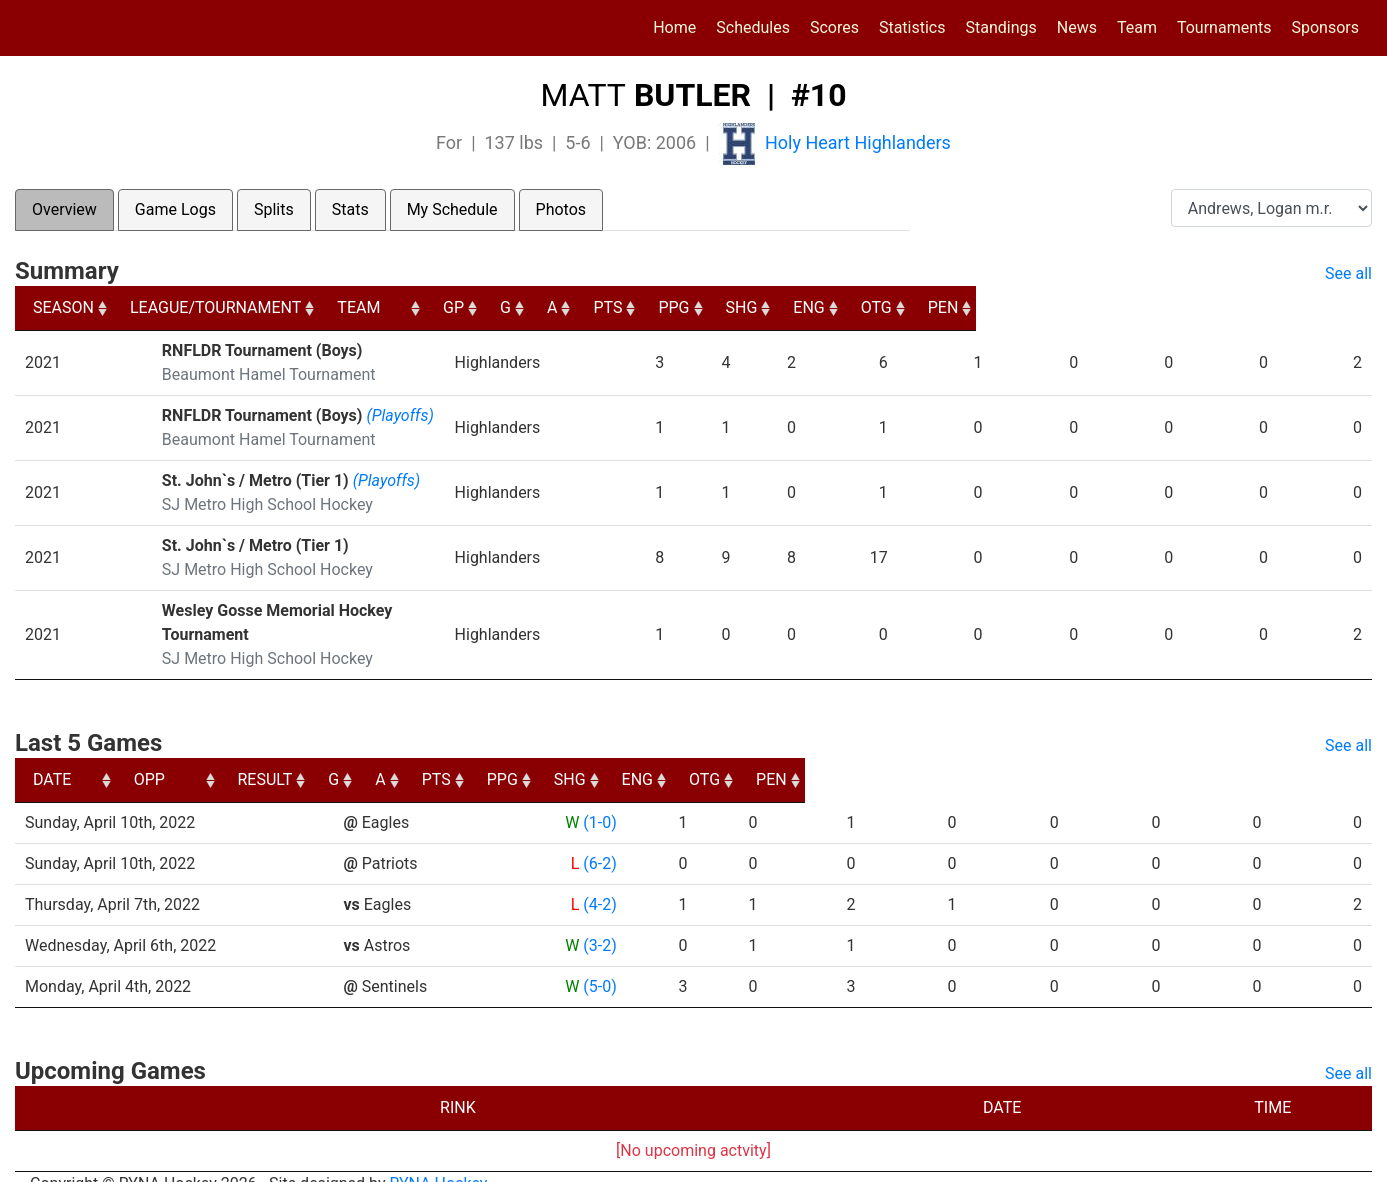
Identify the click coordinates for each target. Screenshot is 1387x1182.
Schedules (753, 27)
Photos (561, 209)
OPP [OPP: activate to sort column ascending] (366, 755)
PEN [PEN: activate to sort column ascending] (1338, 307)
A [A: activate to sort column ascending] (850, 307)
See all (1348, 273)
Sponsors (1325, 27)
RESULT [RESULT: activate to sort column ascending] (579, 755)
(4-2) (598, 880)
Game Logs (175, 209)
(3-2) (598, 921)
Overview (64, 209)
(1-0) (598, 798)
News (1077, 27)
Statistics (916, 26)
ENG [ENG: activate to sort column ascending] (1171, 307)
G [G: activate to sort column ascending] (791, 307)
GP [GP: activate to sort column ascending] (727, 307)
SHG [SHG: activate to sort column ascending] (1088, 307)
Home (674, 27)
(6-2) (598, 839)
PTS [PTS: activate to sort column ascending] (921, 307)
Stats (350, 209)
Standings (1001, 27)
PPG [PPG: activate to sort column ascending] (1003, 307)
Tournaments (1224, 27)
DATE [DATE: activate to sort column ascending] (52, 755)
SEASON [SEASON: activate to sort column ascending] (63, 307)
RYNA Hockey (439, 1159)
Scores (838, 26)
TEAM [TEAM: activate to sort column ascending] (593, 307)
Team (1137, 27)
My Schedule (452, 209)
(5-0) (598, 962)
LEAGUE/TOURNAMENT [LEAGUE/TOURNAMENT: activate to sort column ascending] (239, 307)
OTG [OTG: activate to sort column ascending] (1255, 307)
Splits (274, 209)
